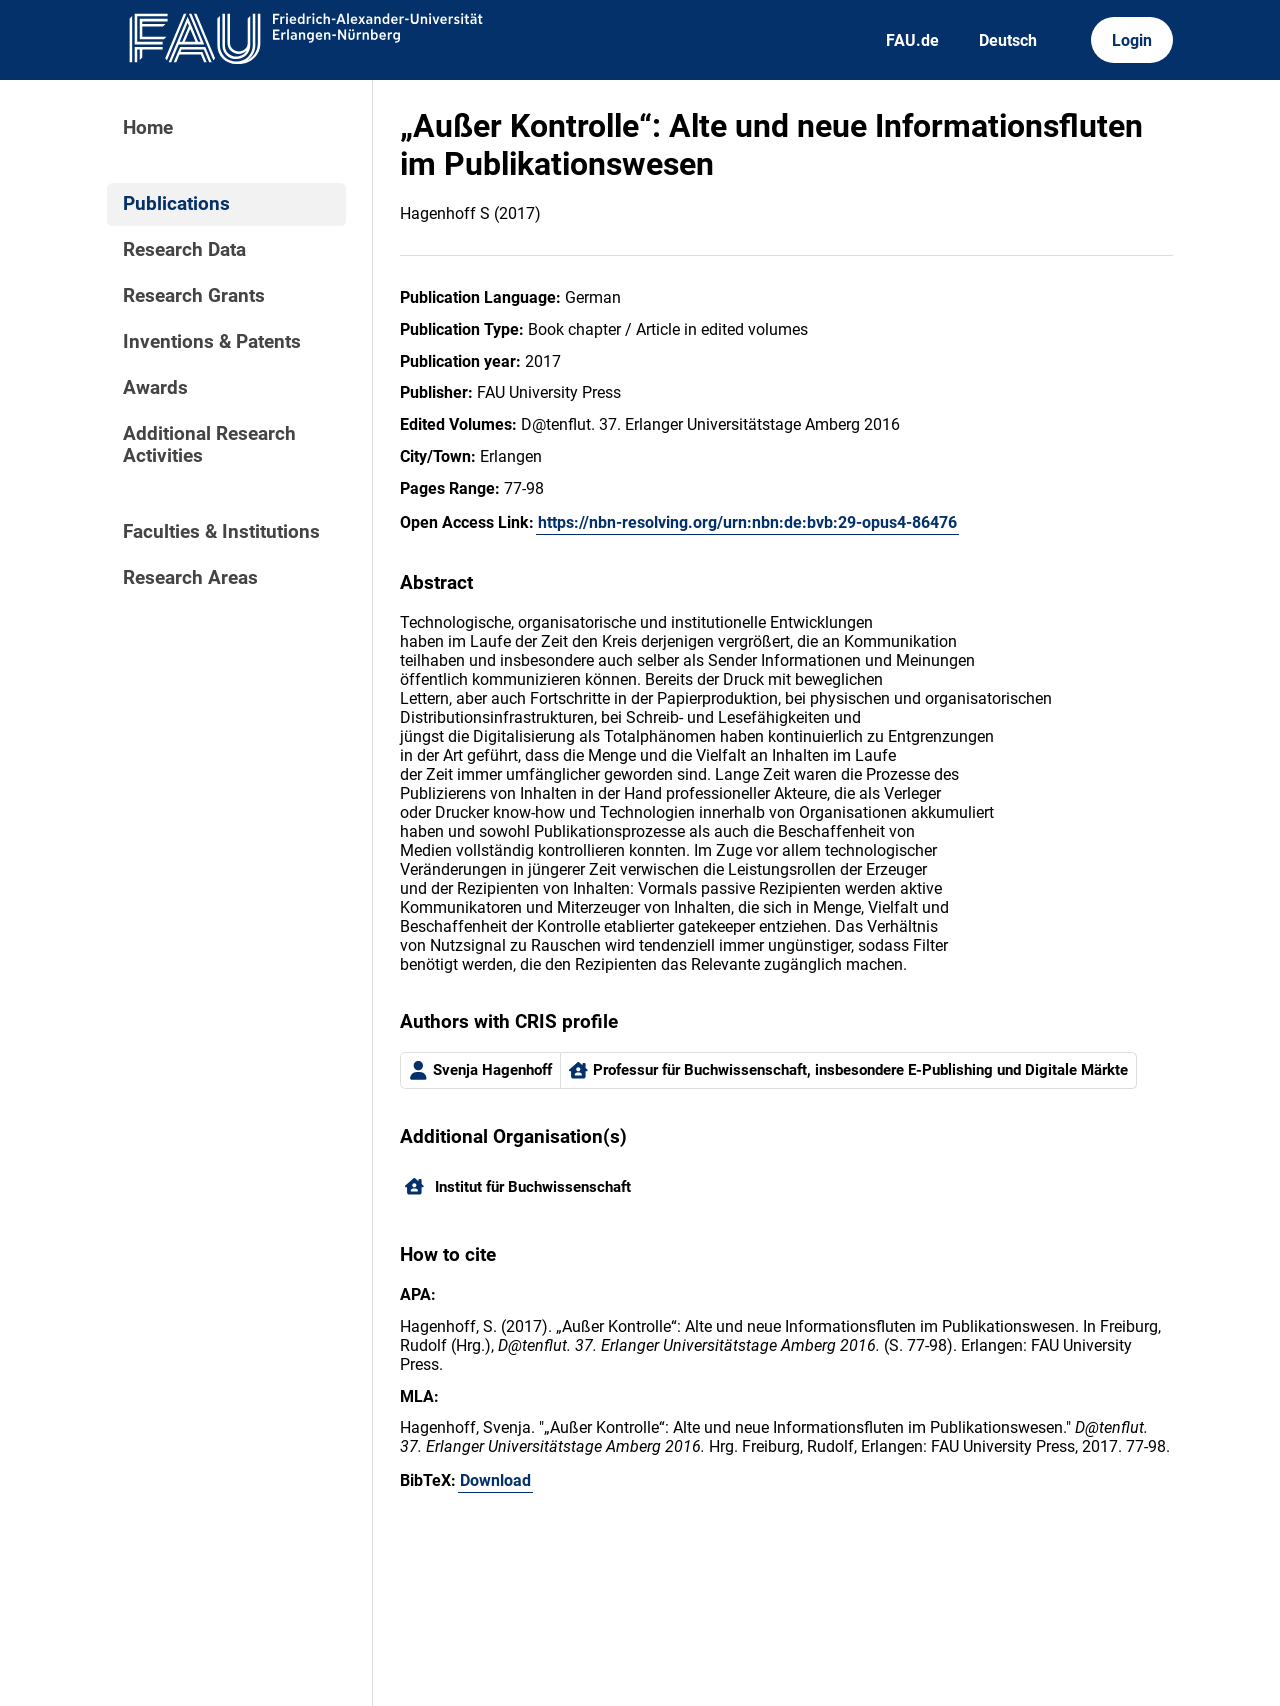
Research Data (184, 250)
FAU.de (912, 40)
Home (148, 128)
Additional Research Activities (209, 445)
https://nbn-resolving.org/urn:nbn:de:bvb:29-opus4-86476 (747, 522)
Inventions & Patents (212, 342)
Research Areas (190, 578)
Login (1132, 40)
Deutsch (1008, 40)
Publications (176, 204)
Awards (155, 388)
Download (495, 1480)
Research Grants (194, 296)
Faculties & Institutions (221, 532)
